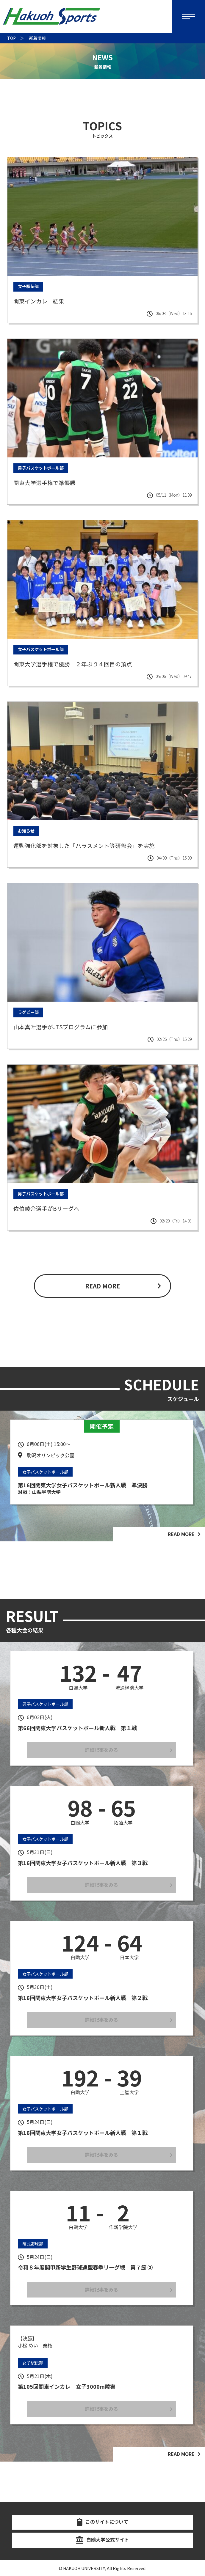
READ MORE (102, 1286)
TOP (11, 38)
